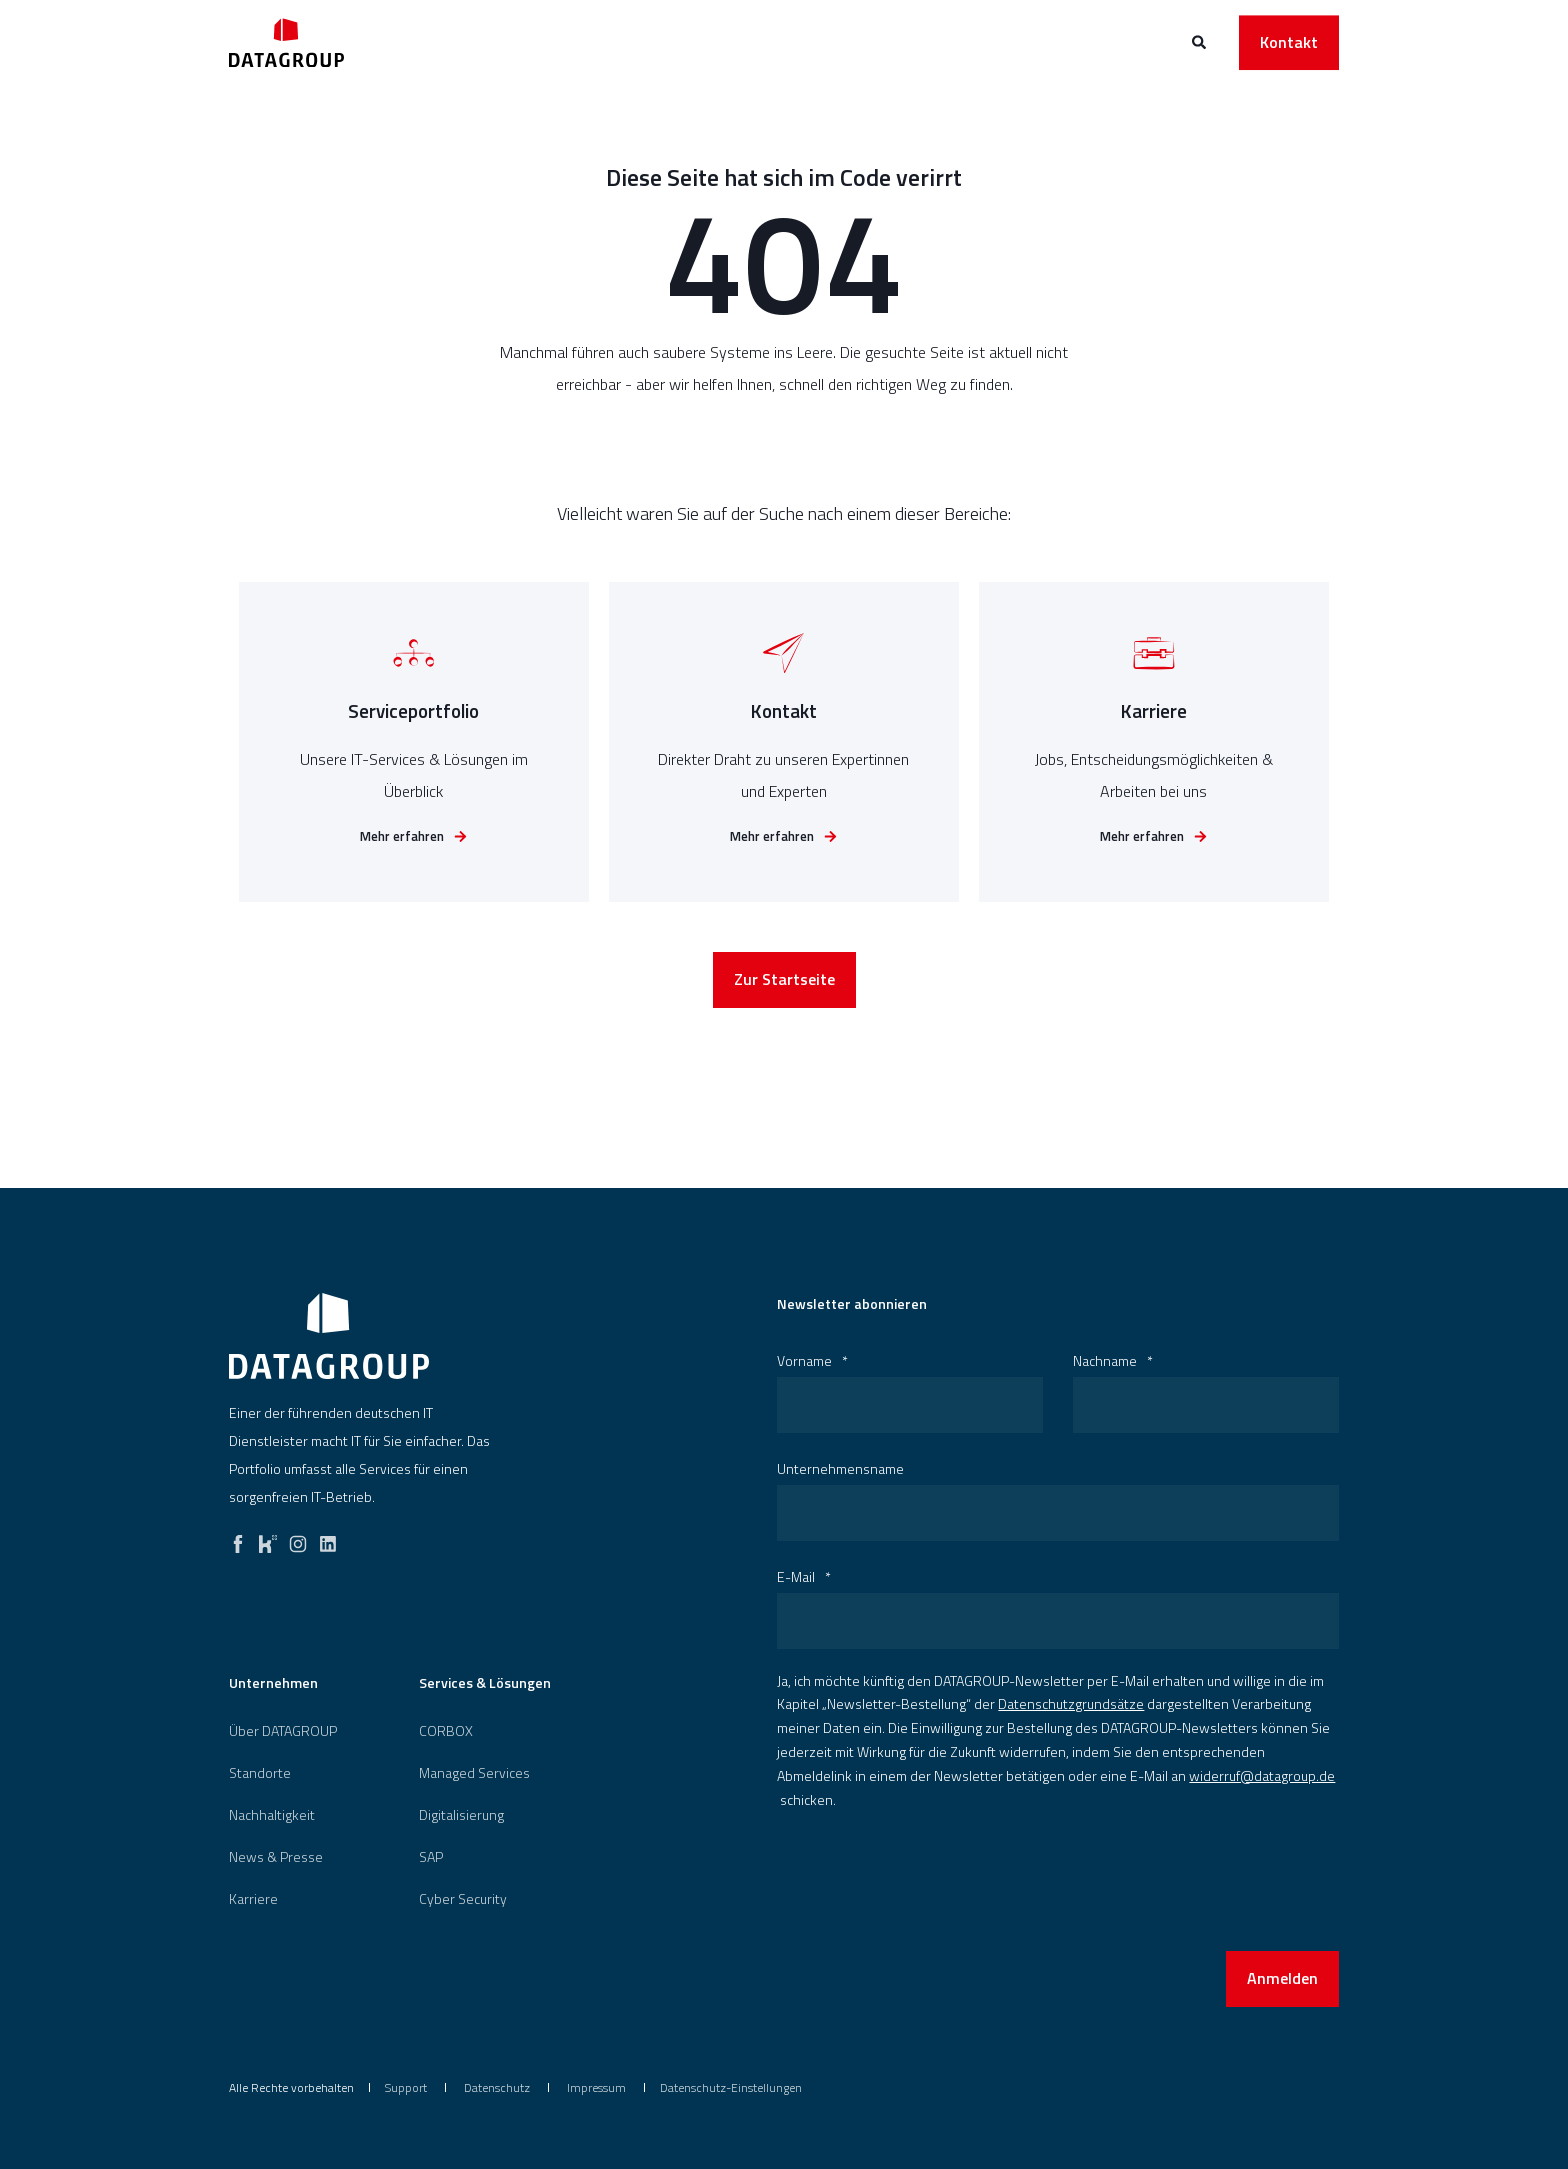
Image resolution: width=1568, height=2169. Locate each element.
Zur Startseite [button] (784, 984)
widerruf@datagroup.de (1262, 1775)
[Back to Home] (286, 42)
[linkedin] (328, 1539)
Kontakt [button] (1289, 42)
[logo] (329, 1336)
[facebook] (238, 1539)
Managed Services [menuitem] (474, 1773)
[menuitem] (283, 1731)
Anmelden (1282, 1978)
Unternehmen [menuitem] (273, 1684)
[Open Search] (1200, 40)
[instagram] (298, 1539)
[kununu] (268, 1539)
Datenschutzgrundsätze (1071, 1703)
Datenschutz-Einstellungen (731, 2087)
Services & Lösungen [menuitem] (485, 1684)
